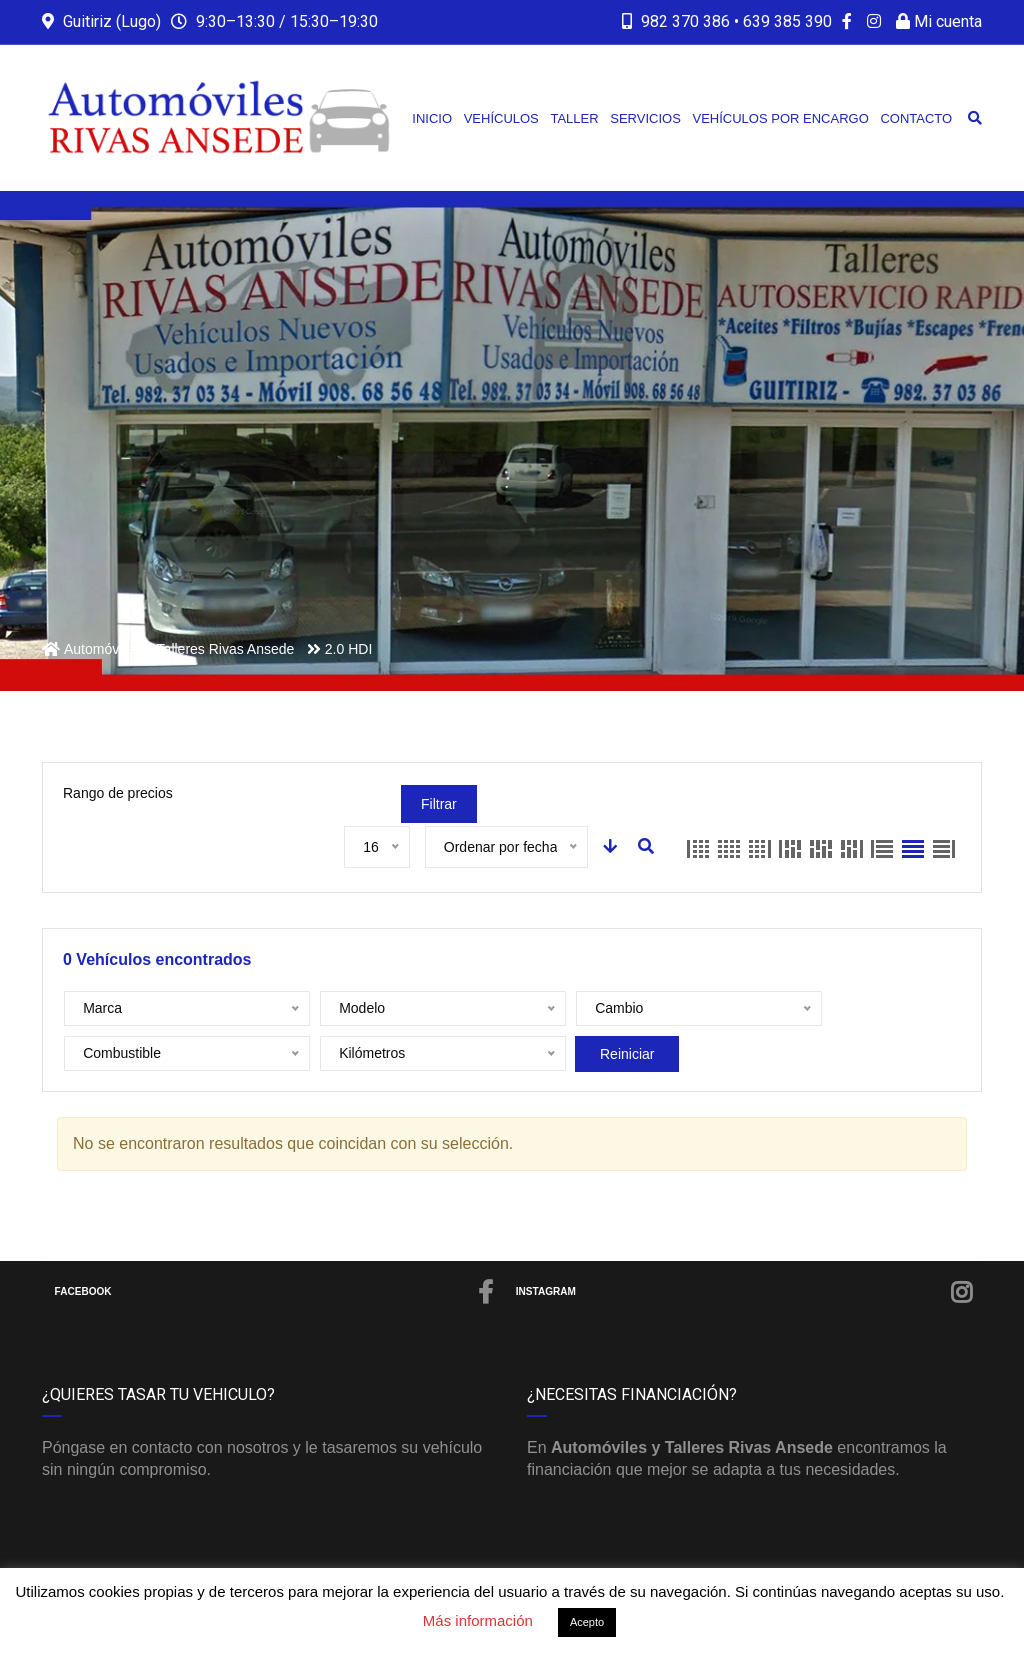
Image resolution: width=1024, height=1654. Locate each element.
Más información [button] (478, 1620)
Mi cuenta (939, 21)
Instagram (745, 1292)
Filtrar (439, 804)
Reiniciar (342, 1054)
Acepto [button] (587, 1622)
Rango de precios (118, 793)
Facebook (275, 1292)
